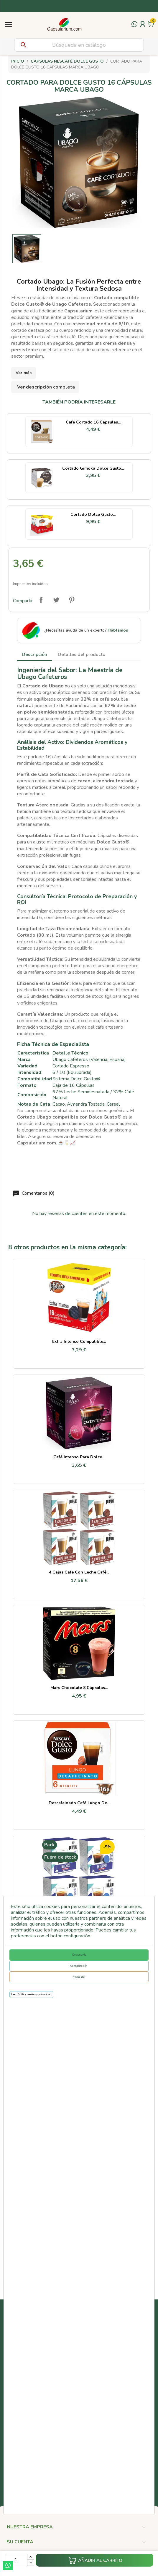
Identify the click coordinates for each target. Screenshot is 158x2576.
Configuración (79, 1966)
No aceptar (79, 1977)
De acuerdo (79, 1954)
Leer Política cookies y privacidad (31, 1994)
